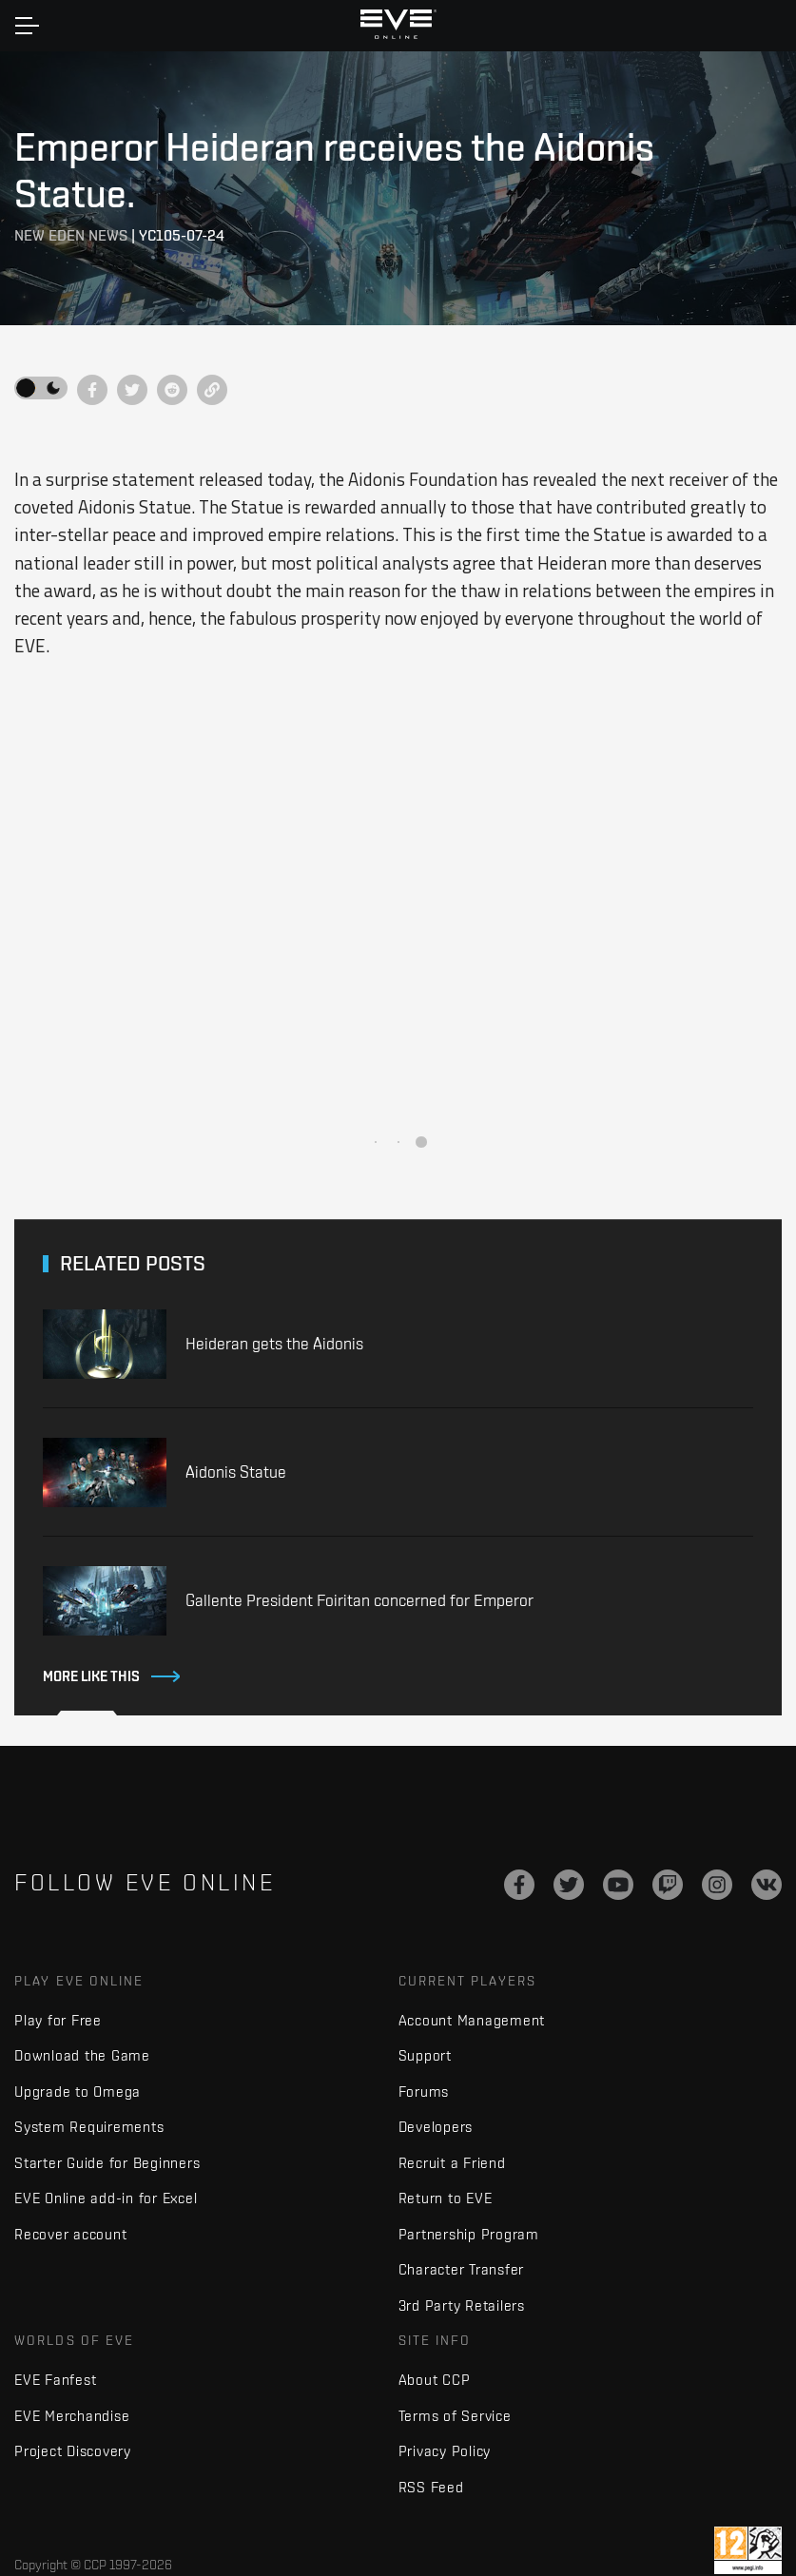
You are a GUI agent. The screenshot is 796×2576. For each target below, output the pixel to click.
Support (425, 2055)
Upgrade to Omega (77, 2091)
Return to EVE (445, 2198)
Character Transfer (461, 2269)
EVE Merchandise (71, 2416)
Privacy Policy (445, 2451)
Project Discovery (72, 2451)
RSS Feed (431, 2487)
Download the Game (82, 2055)
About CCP (434, 2380)
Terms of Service (455, 2416)
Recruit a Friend (452, 2163)
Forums (424, 2091)
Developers (436, 2127)
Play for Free (58, 2020)
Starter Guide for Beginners (107, 2163)
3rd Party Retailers (461, 2305)
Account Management (472, 2020)
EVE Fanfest (55, 2380)
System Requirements (89, 2127)
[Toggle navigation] (27, 26)
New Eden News (70, 235)
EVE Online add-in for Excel (105, 2198)
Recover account (70, 2234)
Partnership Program (468, 2234)
